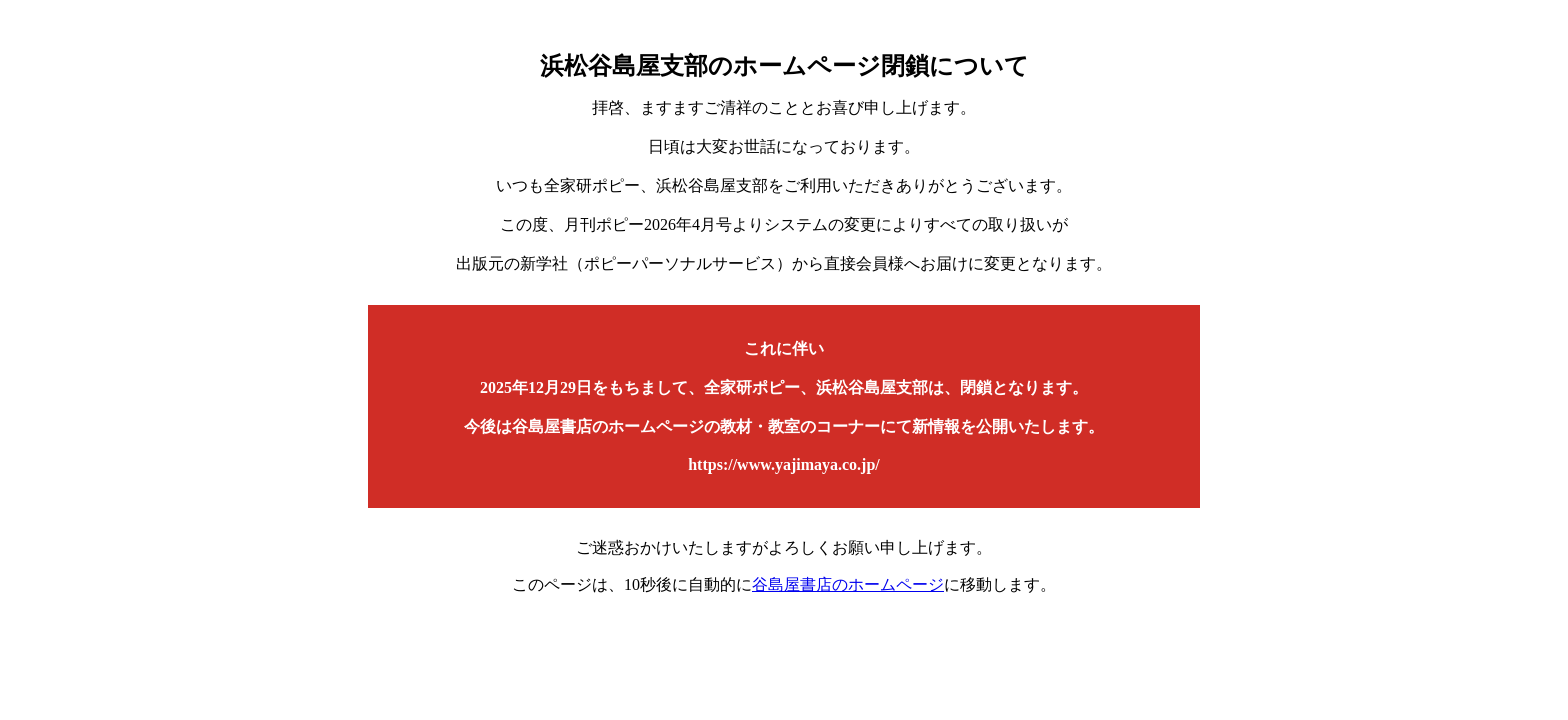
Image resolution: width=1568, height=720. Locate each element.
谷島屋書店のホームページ (848, 584)
